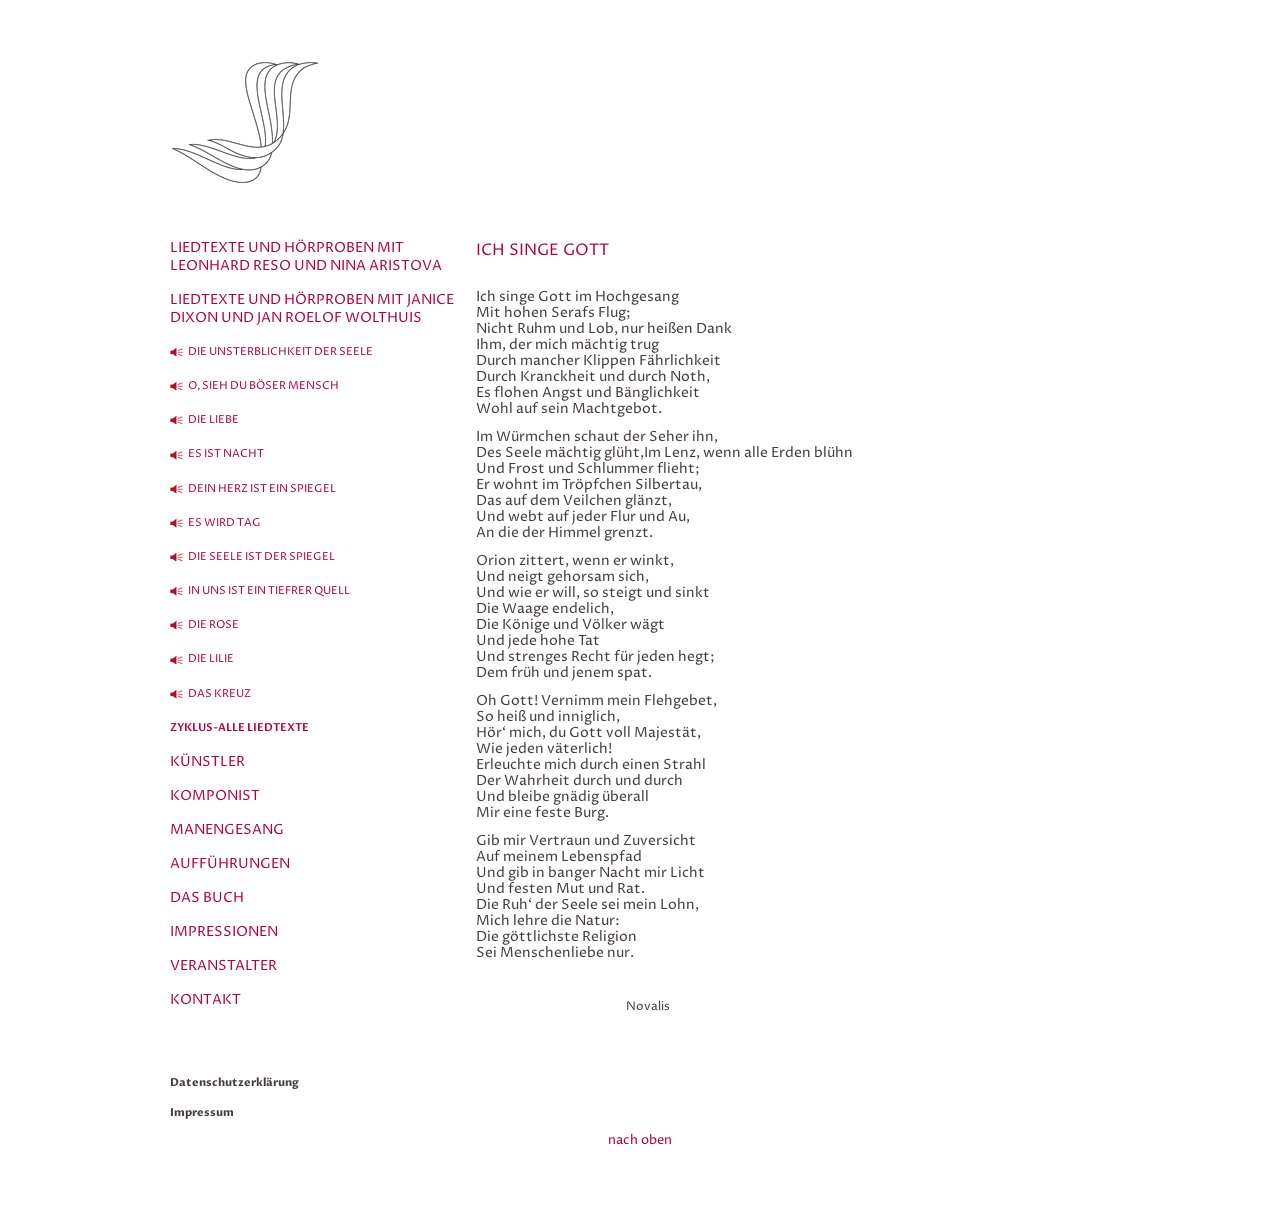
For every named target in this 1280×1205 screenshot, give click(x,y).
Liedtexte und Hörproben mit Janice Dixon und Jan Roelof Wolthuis (312, 308)
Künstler (207, 761)
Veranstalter (223, 965)
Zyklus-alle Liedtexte (239, 727)
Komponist (215, 795)
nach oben (640, 1140)
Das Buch (207, 897)
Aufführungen (230, 863)
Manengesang (227, 829)
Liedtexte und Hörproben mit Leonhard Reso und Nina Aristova (306, 256)
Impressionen (224, 931)
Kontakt (205, 999)
